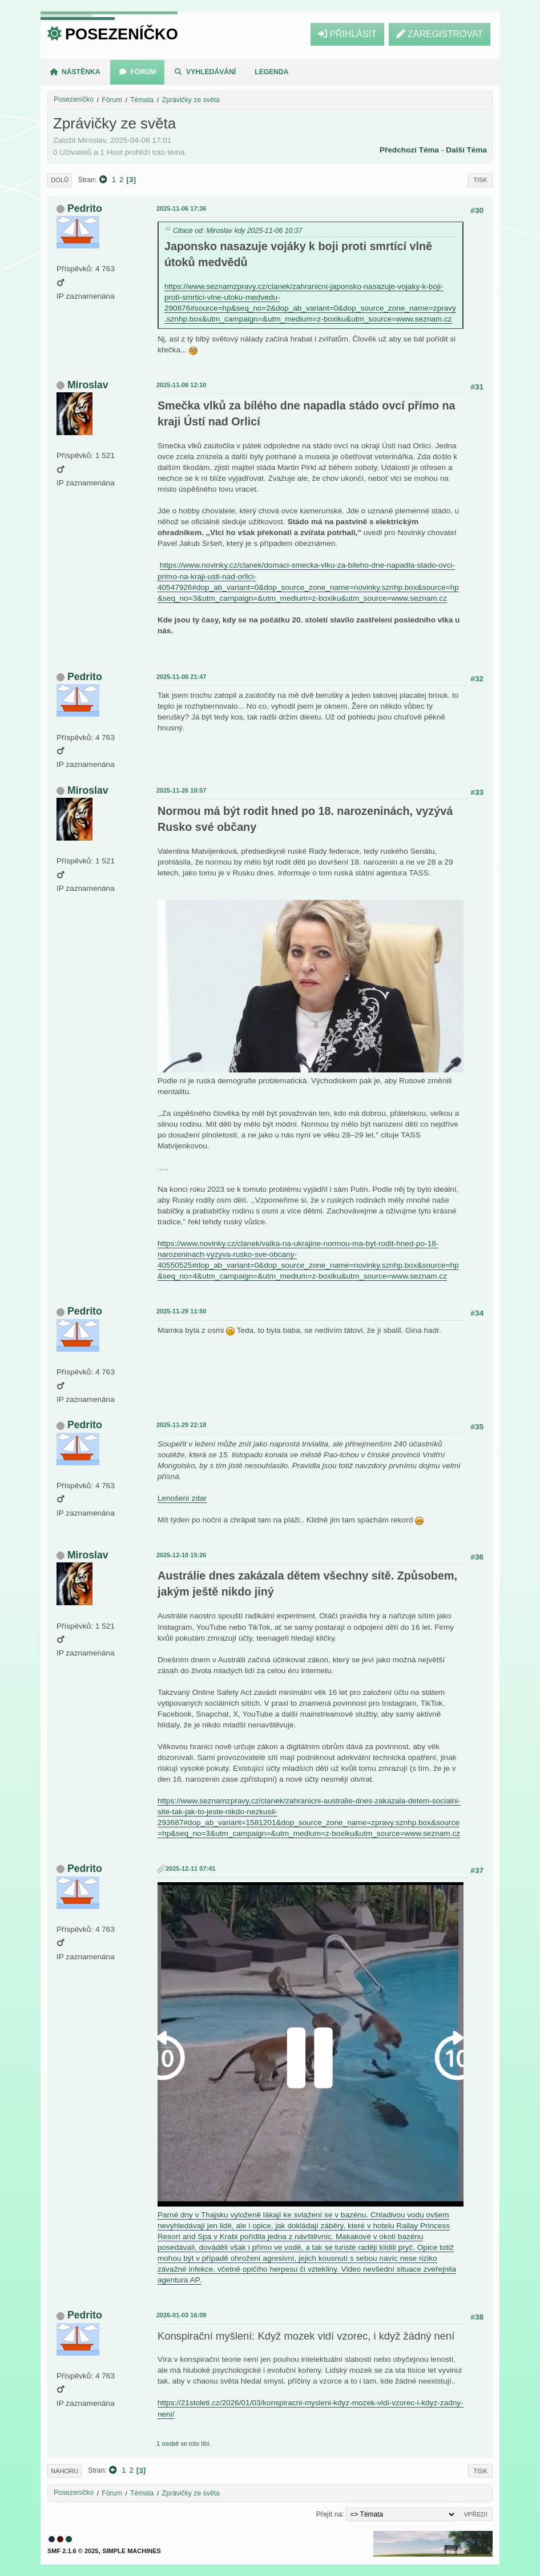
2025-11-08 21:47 (181, 676)
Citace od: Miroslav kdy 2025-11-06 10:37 (237, 231)
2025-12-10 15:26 (181, 1555)
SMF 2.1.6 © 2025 (72, 2550)
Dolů (59, 179)
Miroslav (87, 385)
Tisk (480, 179)
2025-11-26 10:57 (181, 790)
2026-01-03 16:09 (181, 2315)
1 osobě (167, 2443)
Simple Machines (131, 2550)
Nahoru (64, 2471)
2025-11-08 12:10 (181, 384)
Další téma (466, 150)
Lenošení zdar (182, 1498)
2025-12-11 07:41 (190, 1868)
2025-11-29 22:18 (181, 1424)
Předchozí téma (409, 150)
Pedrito (84, 208)
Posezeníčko (121, 34)
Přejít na (329, 2514)
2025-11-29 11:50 (181, 1311)
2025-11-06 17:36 (181, 208)
